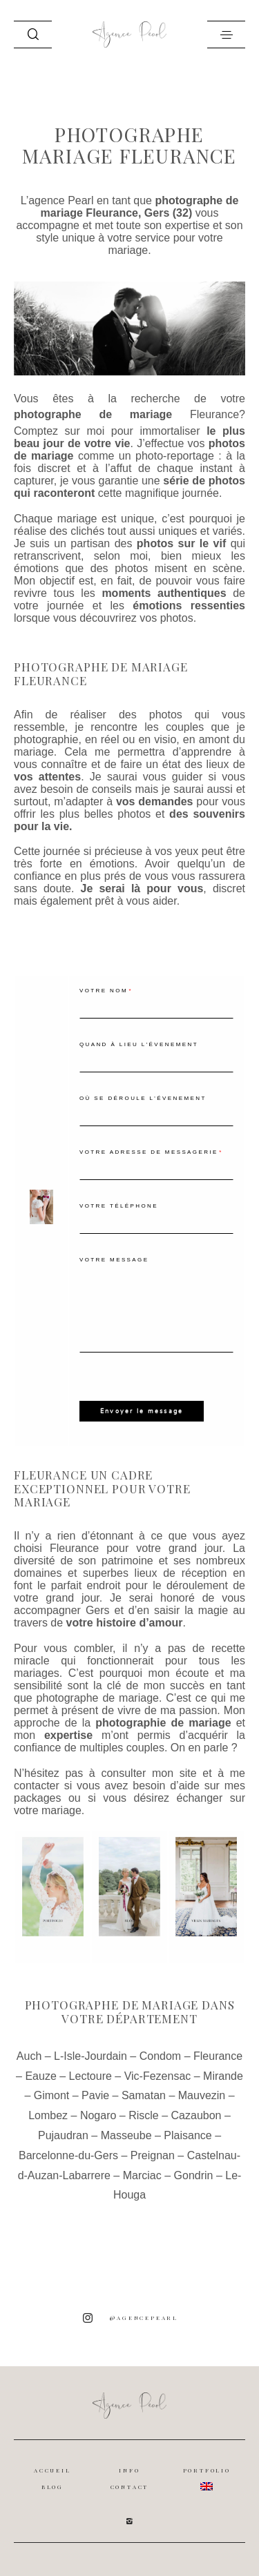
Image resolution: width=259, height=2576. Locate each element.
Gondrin (193, 2175)
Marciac (142, 2175)
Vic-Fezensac (157, 2076)
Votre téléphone (118, 1206)
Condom (160, 2056)
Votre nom (103, 990)
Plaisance (187, 2135)
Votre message (114, 1260)
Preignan (153, 2155)
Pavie (95, 2095)
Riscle (143, 2115)
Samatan (144, 2095)
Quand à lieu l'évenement (138, 1044)
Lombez (48, 2115)
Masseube (126, 2135)
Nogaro (98, 2115)
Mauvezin (201, 2095)
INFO (129, 2470)
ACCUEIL (52, 2470)
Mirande (223, 2076)
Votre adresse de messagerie (148, 1152)
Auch (29, 2056)
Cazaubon (196, 2115)
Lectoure (90, 2076)
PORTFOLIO (207, 2470)
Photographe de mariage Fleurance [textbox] (101, 673)
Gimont (52, 2095)
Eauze (40, 2076)
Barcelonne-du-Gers (68, 2155)
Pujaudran (63, 2135)
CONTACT (130, 2487)
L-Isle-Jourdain (90, 2056)
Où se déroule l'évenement (143, 1098)
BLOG (52, 2487)
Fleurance (214, 414)
